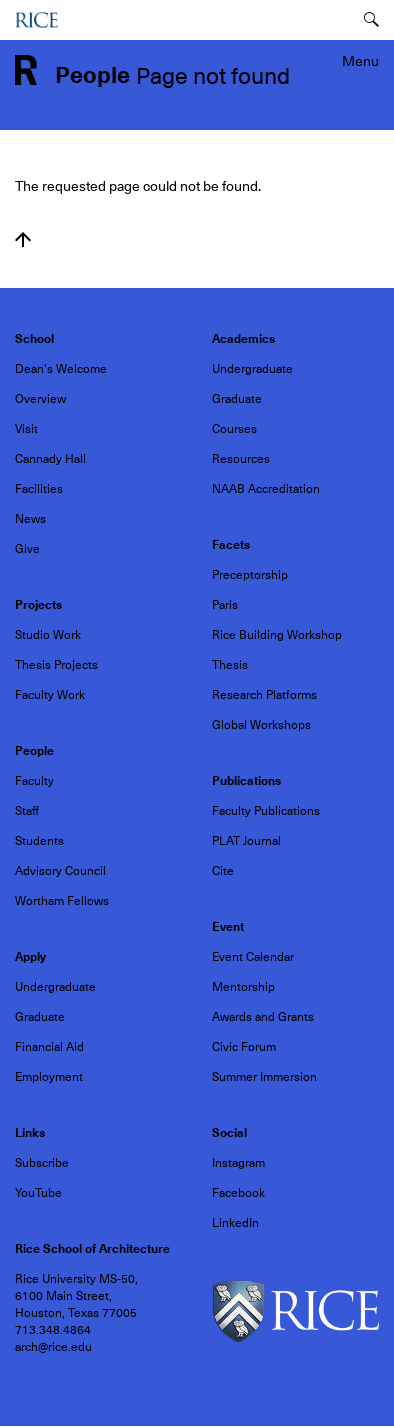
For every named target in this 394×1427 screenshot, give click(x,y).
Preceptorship (250, 575)
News (30, 519)
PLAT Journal (246, 841)
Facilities (39, 489)
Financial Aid (49, 1047)
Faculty (34, 781)
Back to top (23, 240)
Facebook (238, 1193)
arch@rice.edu (53, 1347)
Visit (26, 429)
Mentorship (243, 987)
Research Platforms (264, 695)
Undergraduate (252, 369)
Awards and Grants (263, 1017)
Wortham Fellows (62, 901)
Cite (223, 871)
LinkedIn (235, 1223)
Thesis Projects (56, 665)
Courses (234, 429)
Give (27, 549)
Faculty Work (50, 695)
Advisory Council (60, 871)
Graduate (237, 399)
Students (39, 841)
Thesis (230, 665)
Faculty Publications (266, 811)
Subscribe (42, 1163)
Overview (40, 399)
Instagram (238, 1163)
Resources (241, 459)
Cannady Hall (50, 459)
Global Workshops (261, 725)
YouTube (38, 1193)
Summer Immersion (264, 1077)
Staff (27, 811)
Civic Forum (244, 1047)
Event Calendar (253, 957)
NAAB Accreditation (266, 489)
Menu (360, 61)
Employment (49, 1077)
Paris (225, 605)
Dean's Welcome (61, 369)
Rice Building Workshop (277, 635)
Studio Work (48, 635)
